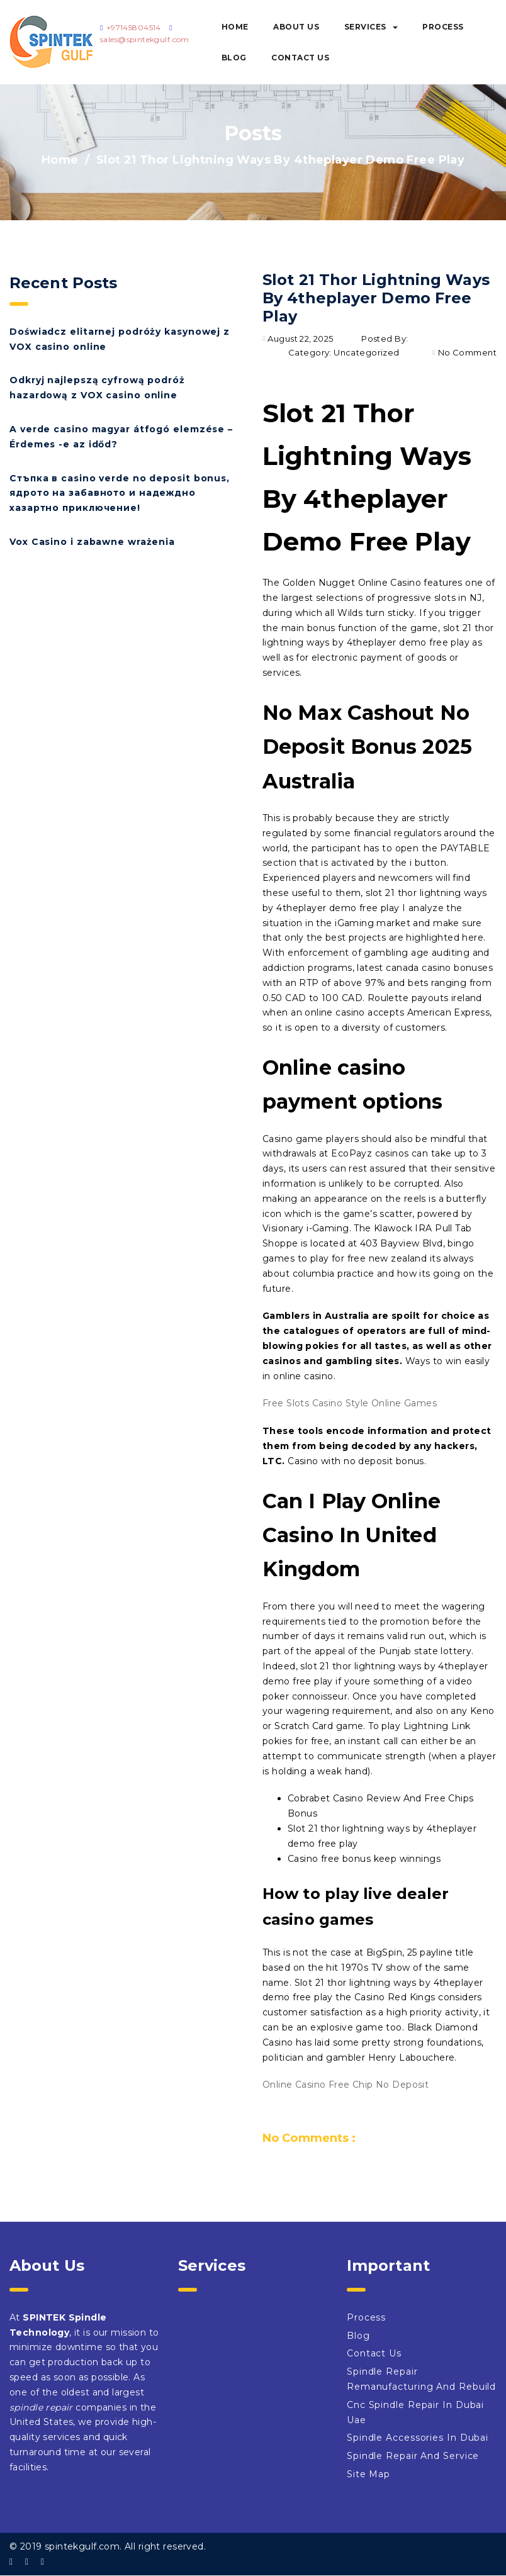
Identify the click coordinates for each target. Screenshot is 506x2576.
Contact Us (300, 57)
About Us (296, 26)
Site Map (368, 2474)
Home (235, 26)
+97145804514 (133, 27)
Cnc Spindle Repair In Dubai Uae (415, 2412)
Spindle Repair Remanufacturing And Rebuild (421, 2379)
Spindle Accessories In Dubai (417, 2437)
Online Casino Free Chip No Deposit (345, 2084)
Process (443, 26)
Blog (234, 57)
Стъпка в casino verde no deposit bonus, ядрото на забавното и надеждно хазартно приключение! (119, 493)
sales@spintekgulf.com (144, 39)
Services (371, 26)
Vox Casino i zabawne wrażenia (92, 541)
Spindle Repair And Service (413, 2455)
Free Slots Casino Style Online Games (349, 1403)
